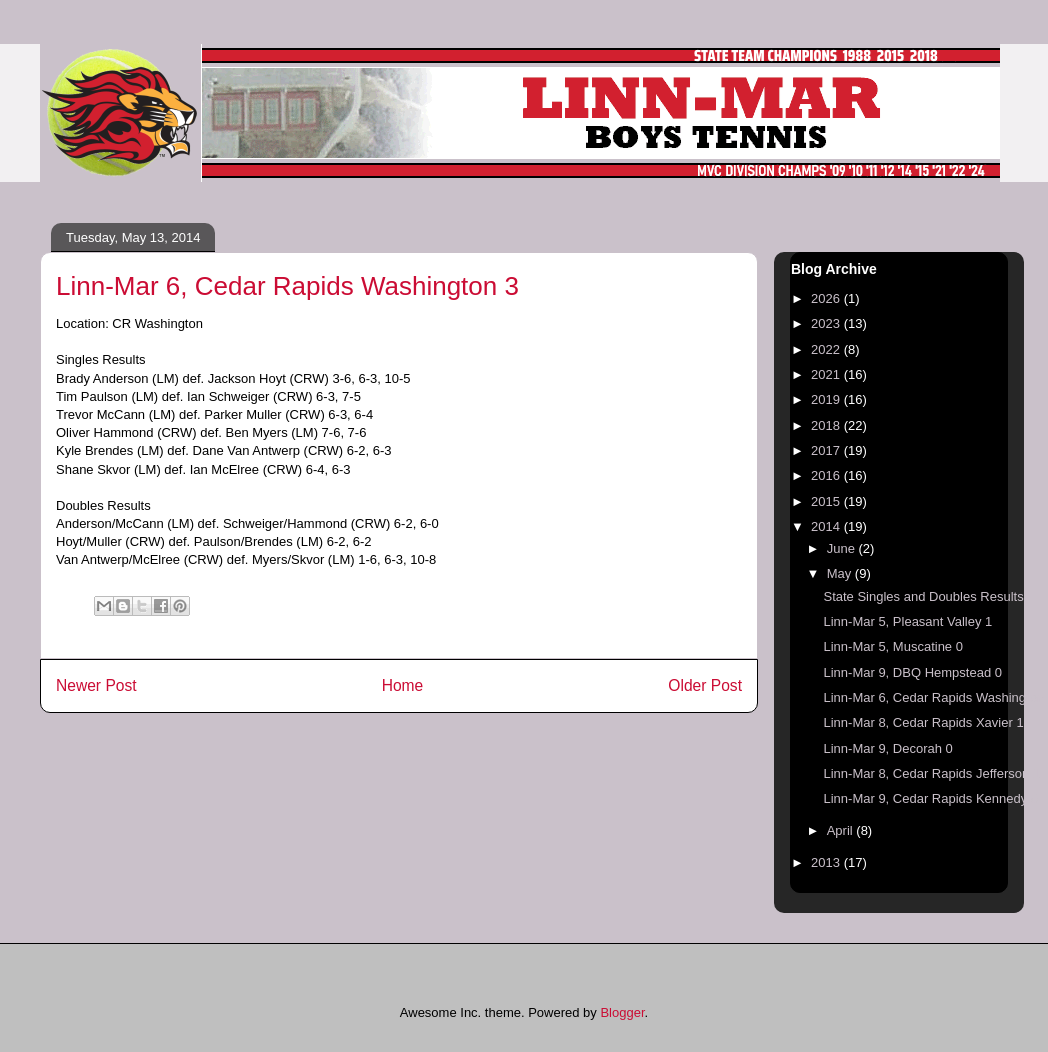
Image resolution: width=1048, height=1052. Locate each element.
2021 (827, 374)
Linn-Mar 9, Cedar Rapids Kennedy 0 (930, 798)
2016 (827, 475)
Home (403, 685)
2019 (827, 399)
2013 (827, 862)
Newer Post (96, 685)
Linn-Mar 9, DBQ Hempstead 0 (912, 672)
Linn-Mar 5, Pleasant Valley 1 (907, 621)
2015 (827, 501)
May (841, 573)
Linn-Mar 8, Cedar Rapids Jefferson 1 (931, 773)
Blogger (622, 1012)
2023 (827, 323)
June (843, 548)
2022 (827, 349)
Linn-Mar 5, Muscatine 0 (892, 646)
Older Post (705, 685)
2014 (827, 526)
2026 (827, 298)
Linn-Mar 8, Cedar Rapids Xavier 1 (923, 722)
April (842, 830)
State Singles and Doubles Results (923, 596)
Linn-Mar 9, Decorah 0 (887, 748)
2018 (827, 425)
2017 (827, 450)
